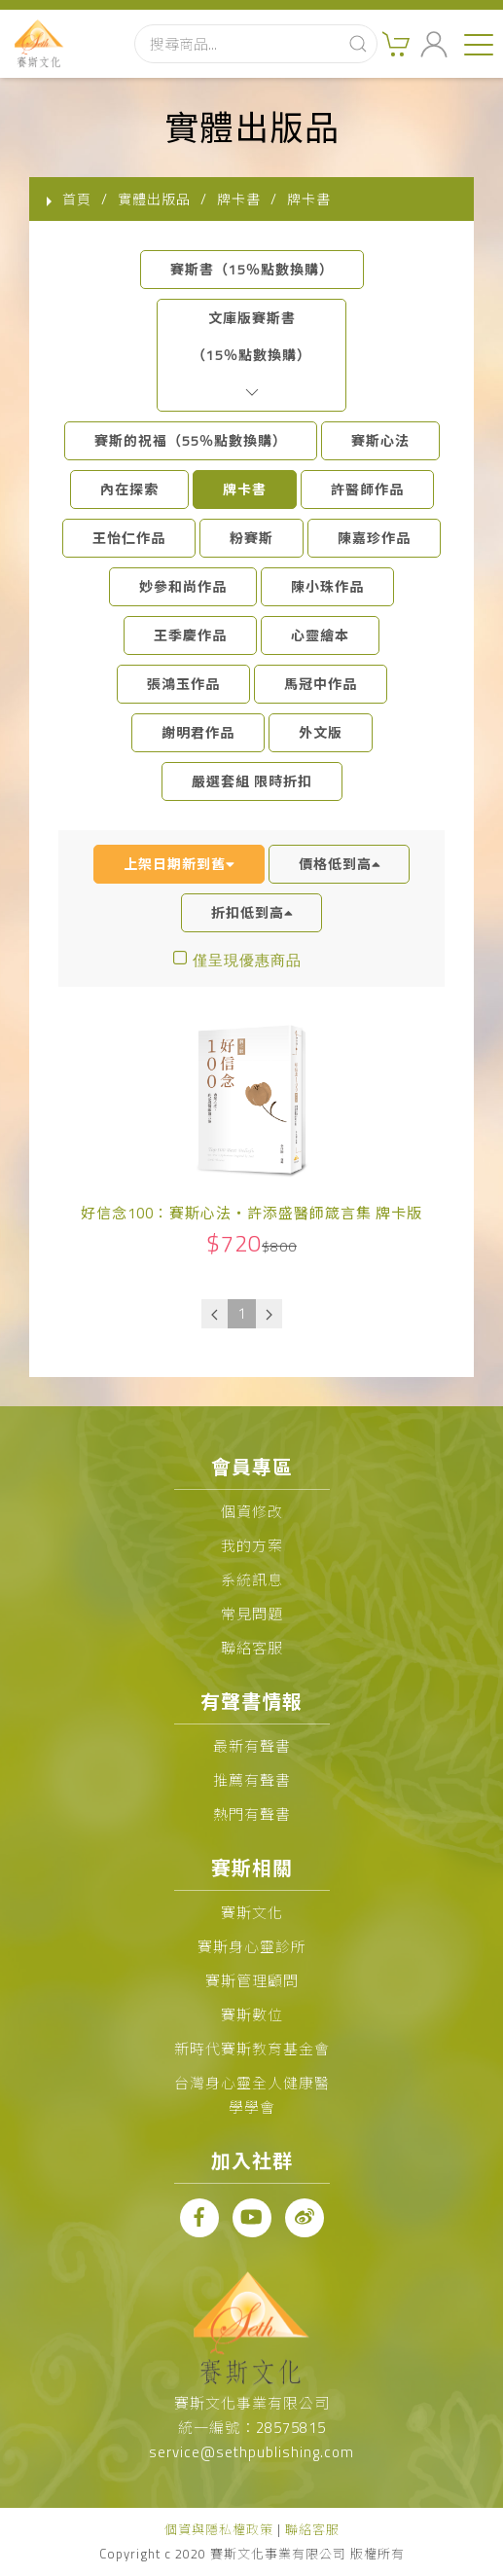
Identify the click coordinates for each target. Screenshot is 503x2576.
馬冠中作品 (320, 683)
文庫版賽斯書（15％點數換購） (251, 355)
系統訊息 (252, 1580)
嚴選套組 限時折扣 (252, 781)
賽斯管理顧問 (252, 1981)
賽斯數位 (252, 2015)
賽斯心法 (380, 440)
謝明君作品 (198, 732)
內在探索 (129, 489)
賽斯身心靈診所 (252, 1947)
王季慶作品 (190, 635)
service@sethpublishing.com (251, 2452)
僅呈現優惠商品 (247, 960)
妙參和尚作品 (183, 586)
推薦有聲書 (252, 1780)
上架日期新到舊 (179, 863)
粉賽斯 (251, 537)
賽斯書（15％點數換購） (252, 269)
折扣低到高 (252, 912)
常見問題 (252, 1614)
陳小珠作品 (327, 586)
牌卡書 (245, 489)
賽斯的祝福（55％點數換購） (190, 440)
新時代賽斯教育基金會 (252, 2049)
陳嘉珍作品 (374, 537)
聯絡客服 (252, 1648)
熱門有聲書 (252, 1814)
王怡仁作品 (128, 537)
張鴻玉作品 (183, 683)
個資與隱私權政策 (218, 2529)
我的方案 (252, 1546)
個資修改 (252, 1512)
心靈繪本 (320, 635)
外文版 (320, 732)
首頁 (76, 199)
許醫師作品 (367, 489)
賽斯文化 (252, 1913)
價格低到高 (339, 863)
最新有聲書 (252, 1746)
